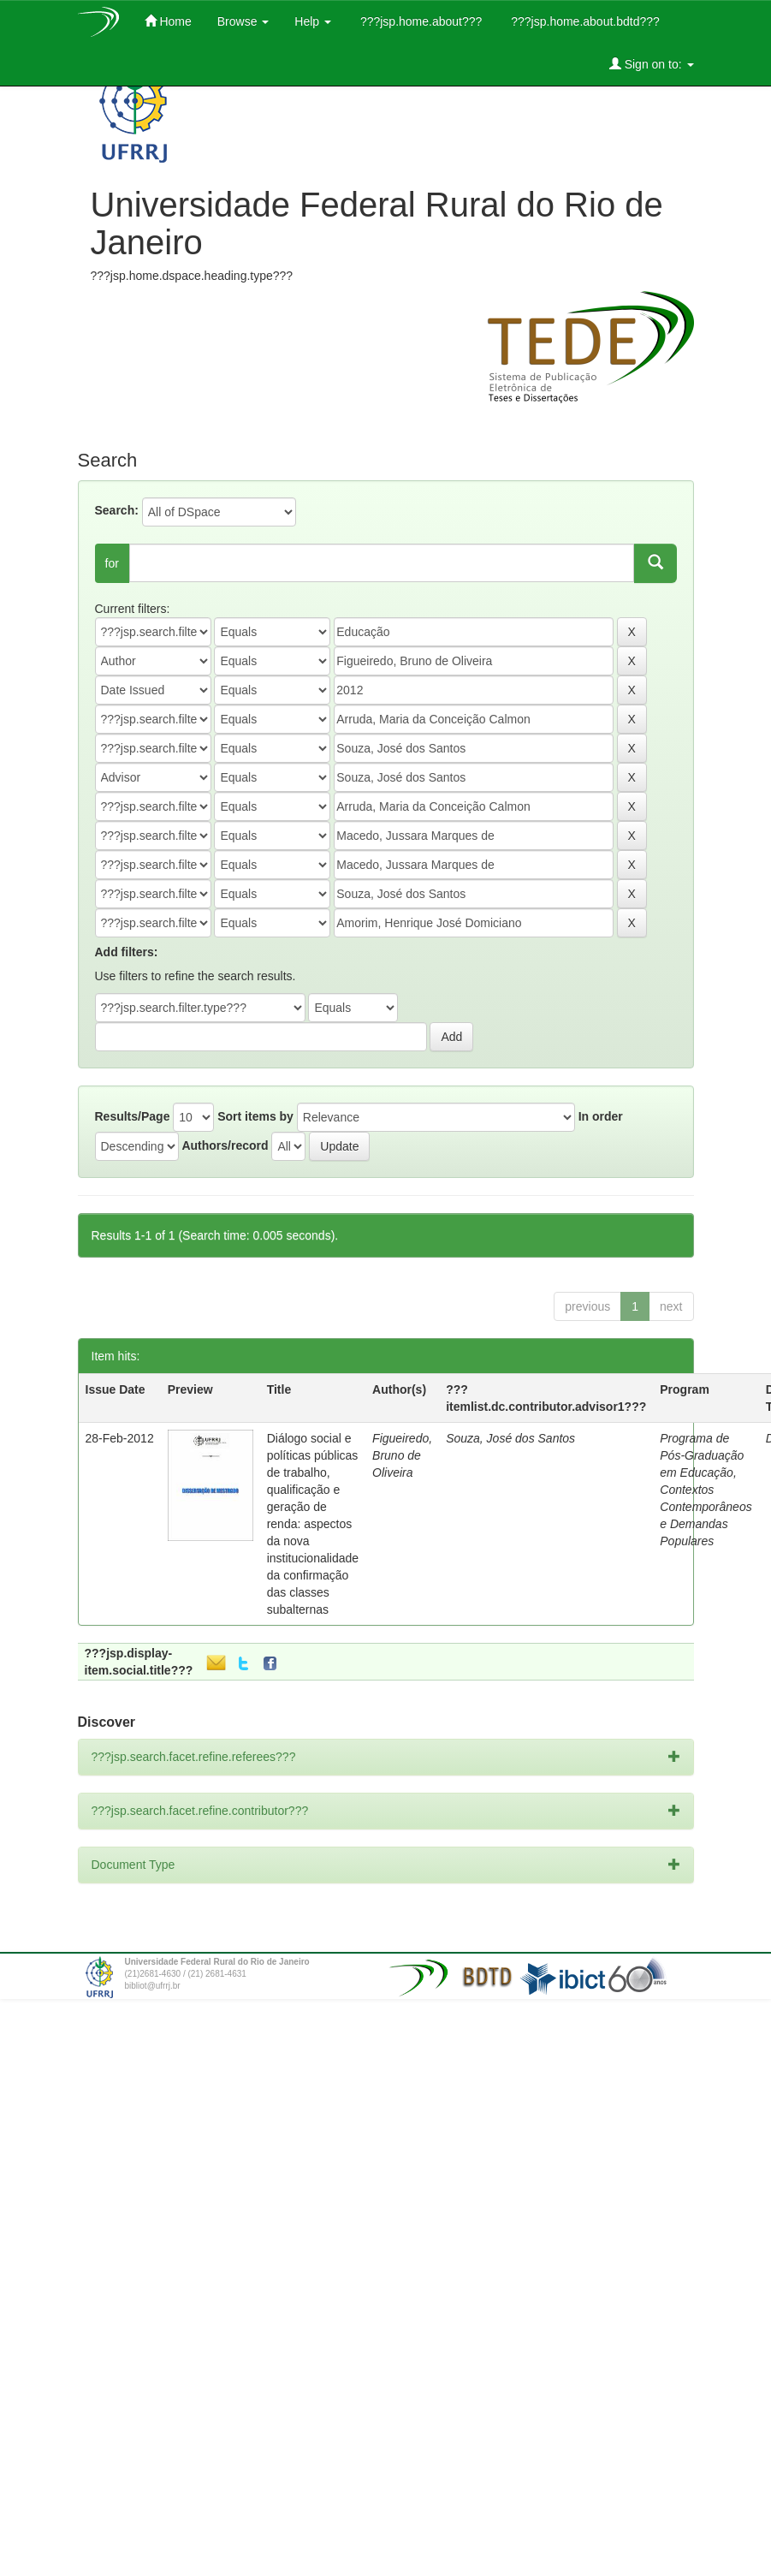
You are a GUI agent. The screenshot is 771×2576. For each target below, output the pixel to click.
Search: (117, 510)
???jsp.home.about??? (419, 21)
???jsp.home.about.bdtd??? (583, 21)
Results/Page (132, 1116)
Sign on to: (651, 64)
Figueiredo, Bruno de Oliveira (402, 1455)
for (112, 563)
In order (600, 1116)
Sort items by (255, 1116)
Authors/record (224, 1145)
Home (168, 21)
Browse (243, 21)
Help (312, 21)
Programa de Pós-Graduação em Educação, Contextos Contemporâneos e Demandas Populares (705, 1489)
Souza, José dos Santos (510, 1438)
